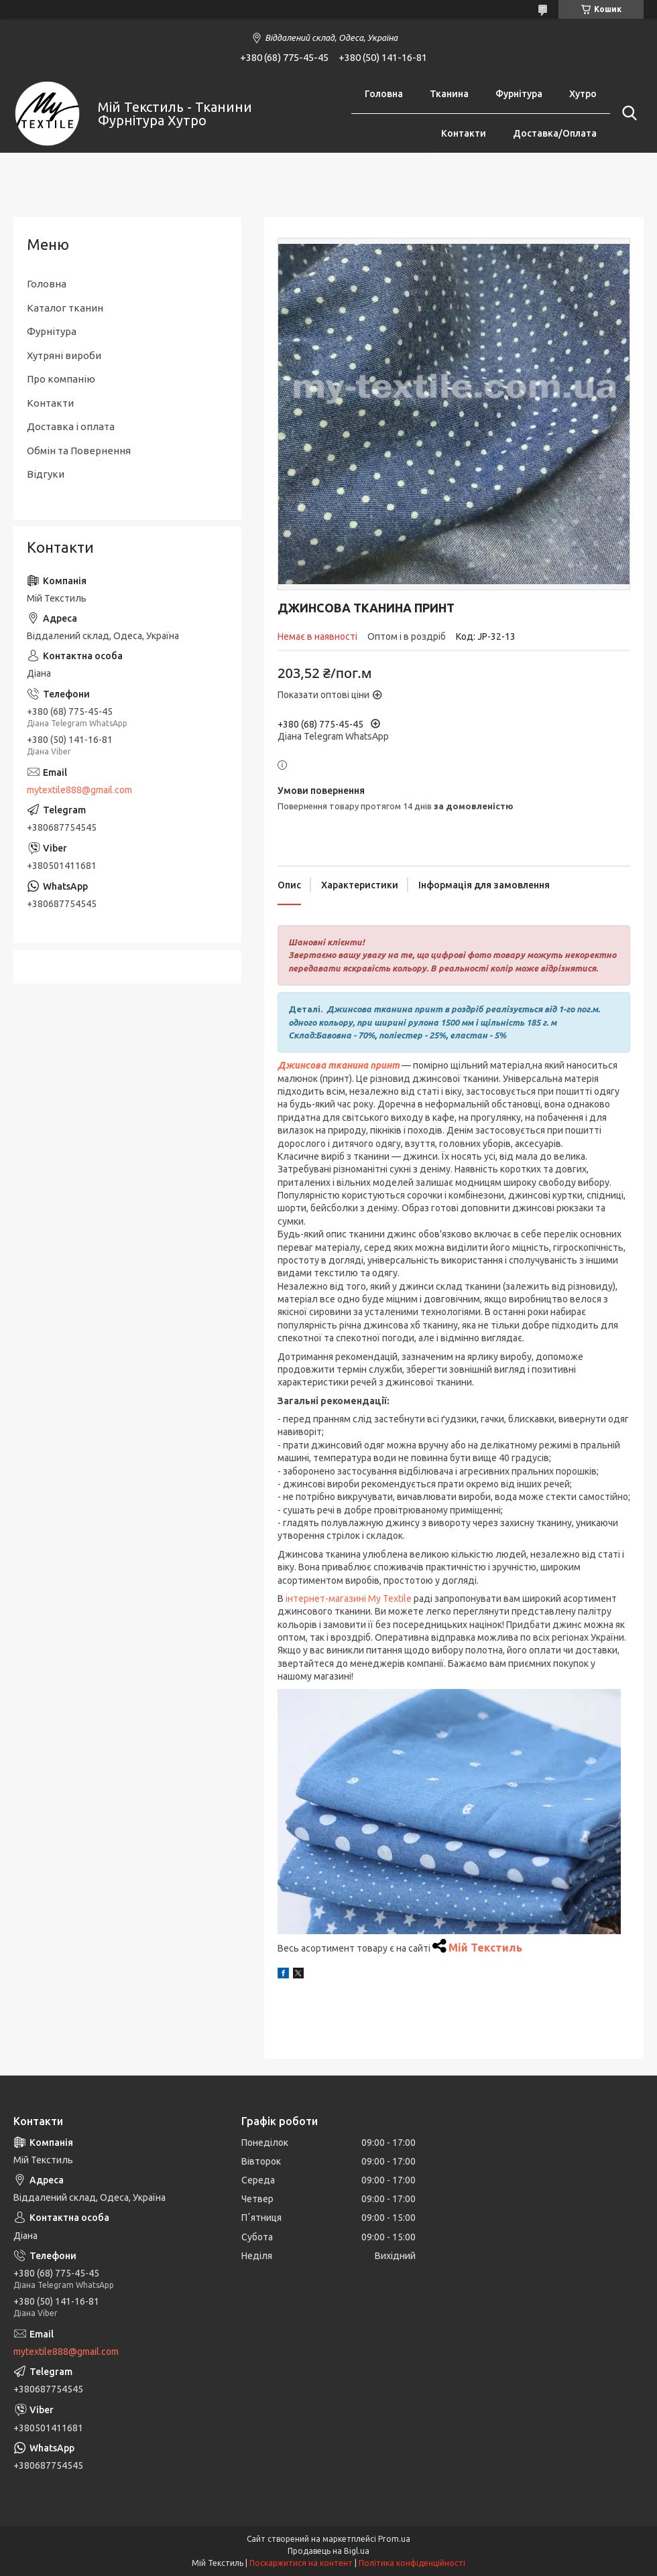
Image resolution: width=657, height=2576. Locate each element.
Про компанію (61, 379)
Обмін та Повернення (79, 450)
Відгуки (45, 474)
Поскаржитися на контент (301, 2563)
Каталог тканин (65, 308)
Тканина (449, 93)
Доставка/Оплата (555, 133)
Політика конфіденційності (412, 2563)
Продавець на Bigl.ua (328, 2551)
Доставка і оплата (71, 426)
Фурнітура (518, 93)
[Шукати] (627, 113)
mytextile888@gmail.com (79, 790)
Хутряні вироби (64, 355)
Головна (384, 93)
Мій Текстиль (485, 1948)
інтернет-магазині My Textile (349, 1598)
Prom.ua (394, 2538)
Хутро (583, 93)
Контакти (463, 133)
